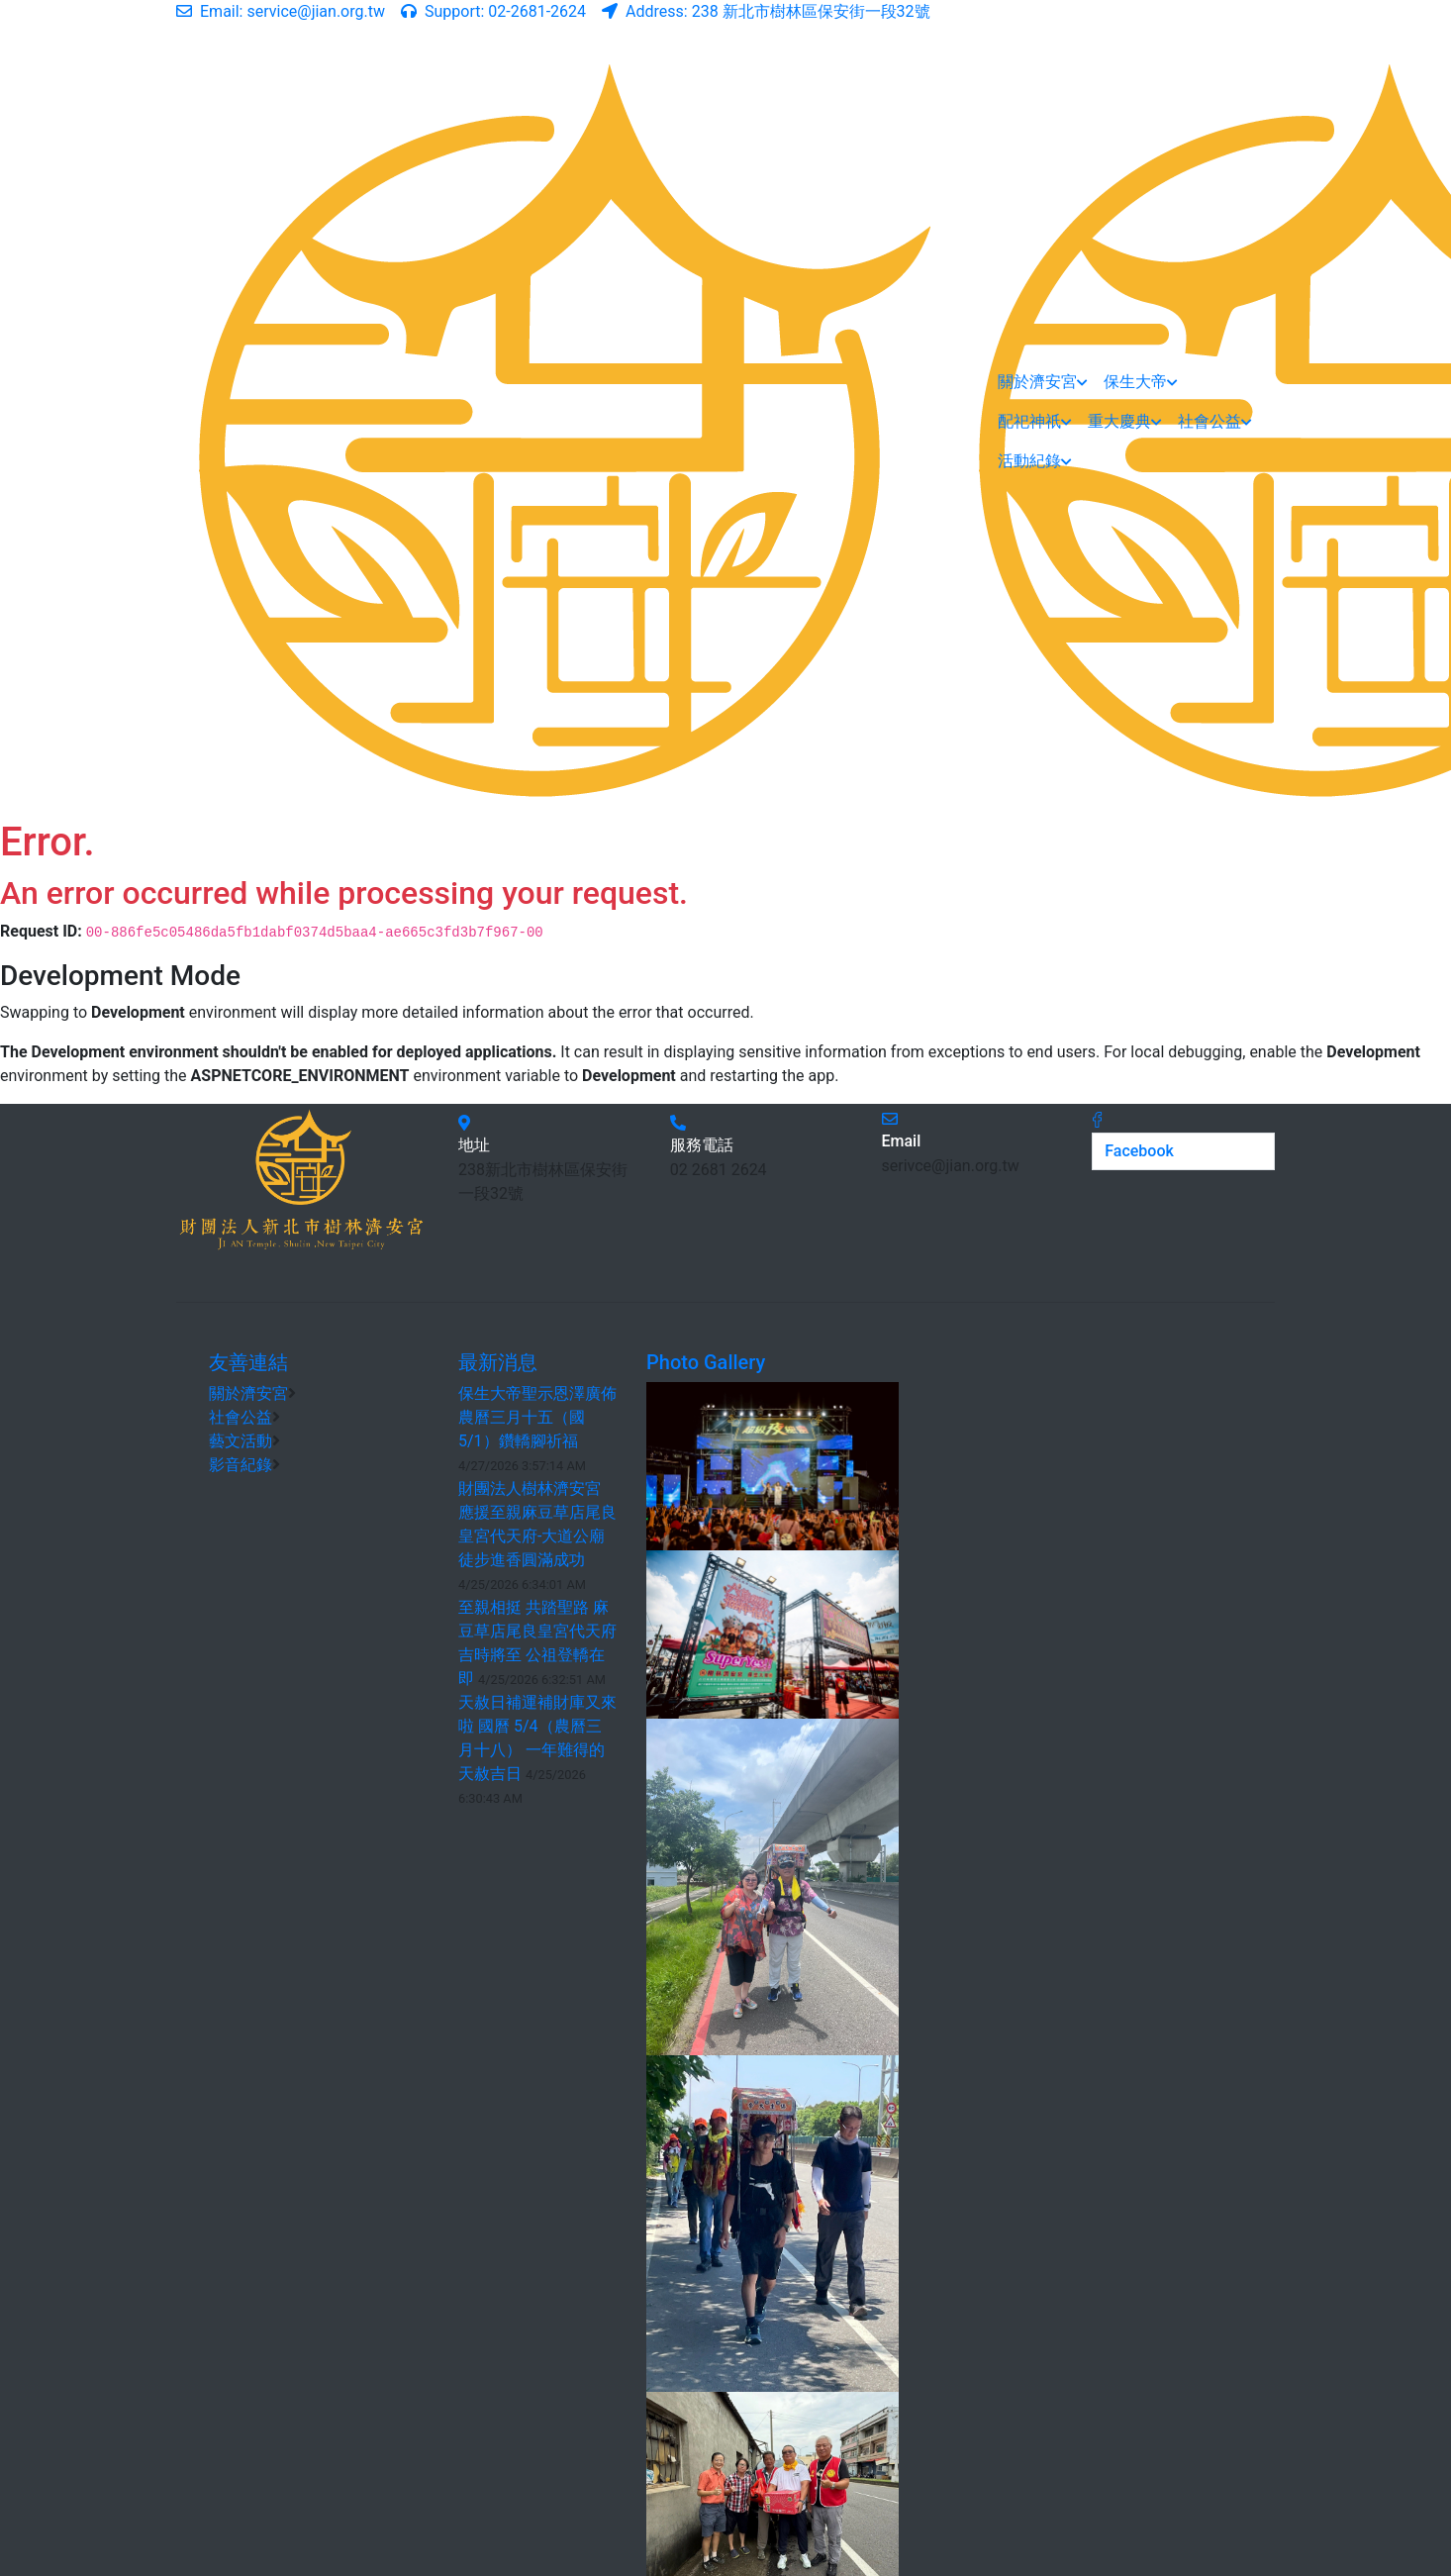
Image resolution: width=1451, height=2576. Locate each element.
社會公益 (1215, 421)
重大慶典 (1125, 421)
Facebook (1139, 1150)
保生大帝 (1141, 381)
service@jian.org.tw (280, 11)
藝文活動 (240, 1441)
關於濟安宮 (1043, 381)
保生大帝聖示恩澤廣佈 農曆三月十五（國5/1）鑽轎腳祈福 (537, 1417)
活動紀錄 (1035, 460)
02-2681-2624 (493, 11)
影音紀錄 (240, 1464)
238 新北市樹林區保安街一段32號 (766, 11)
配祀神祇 (1035, 421)
